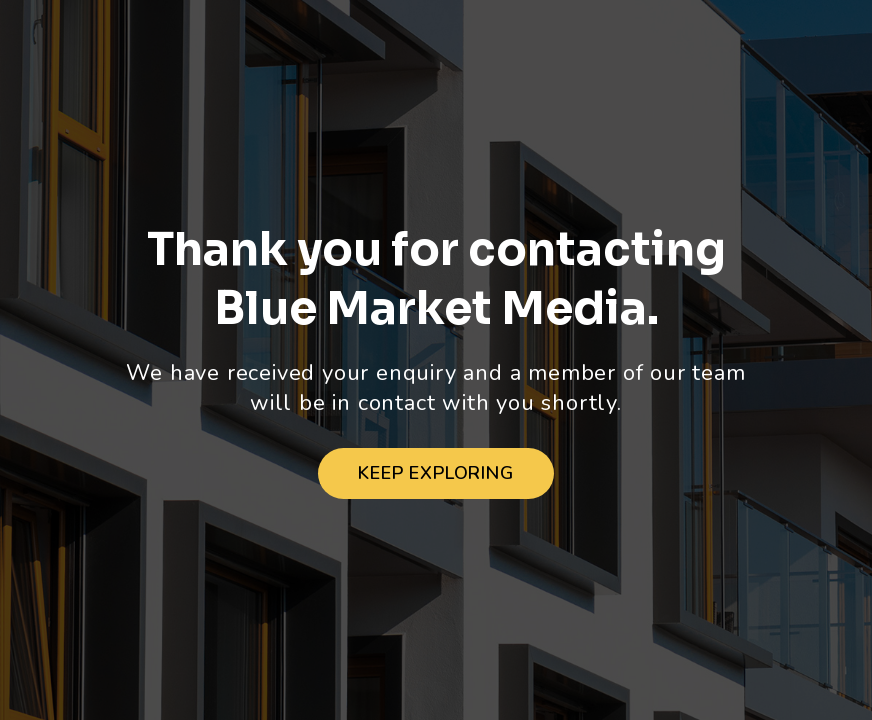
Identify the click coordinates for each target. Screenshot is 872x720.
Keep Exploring (435, 473)
